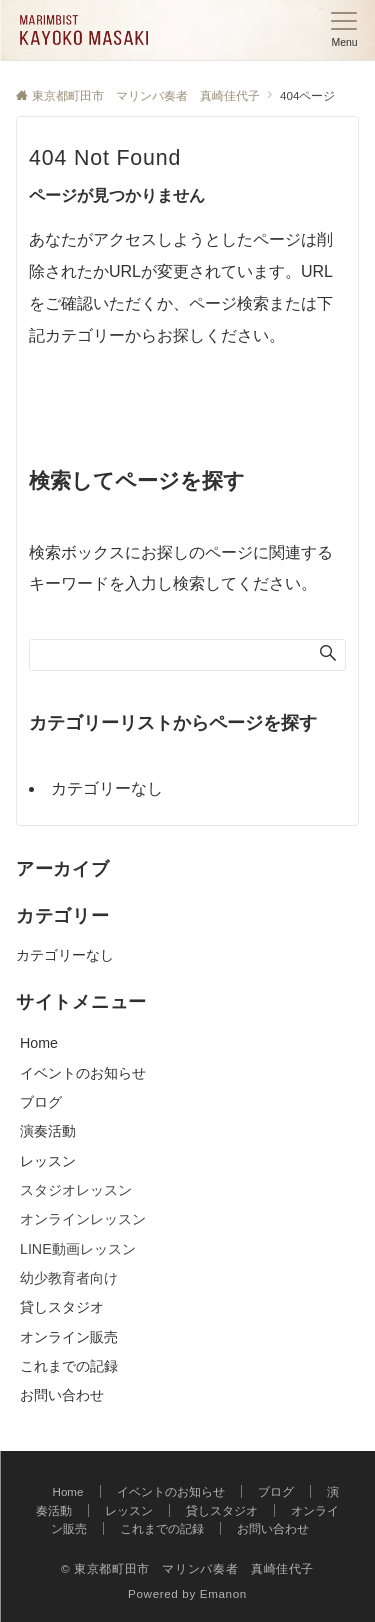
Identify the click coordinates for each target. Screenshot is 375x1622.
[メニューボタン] (344, 30)
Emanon (223, 1593)
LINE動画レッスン (78, 1249)
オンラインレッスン (83, 1219)
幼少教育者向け (69, 1278)
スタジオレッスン (76, 1190)
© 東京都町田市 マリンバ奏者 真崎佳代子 (187, 1568)
